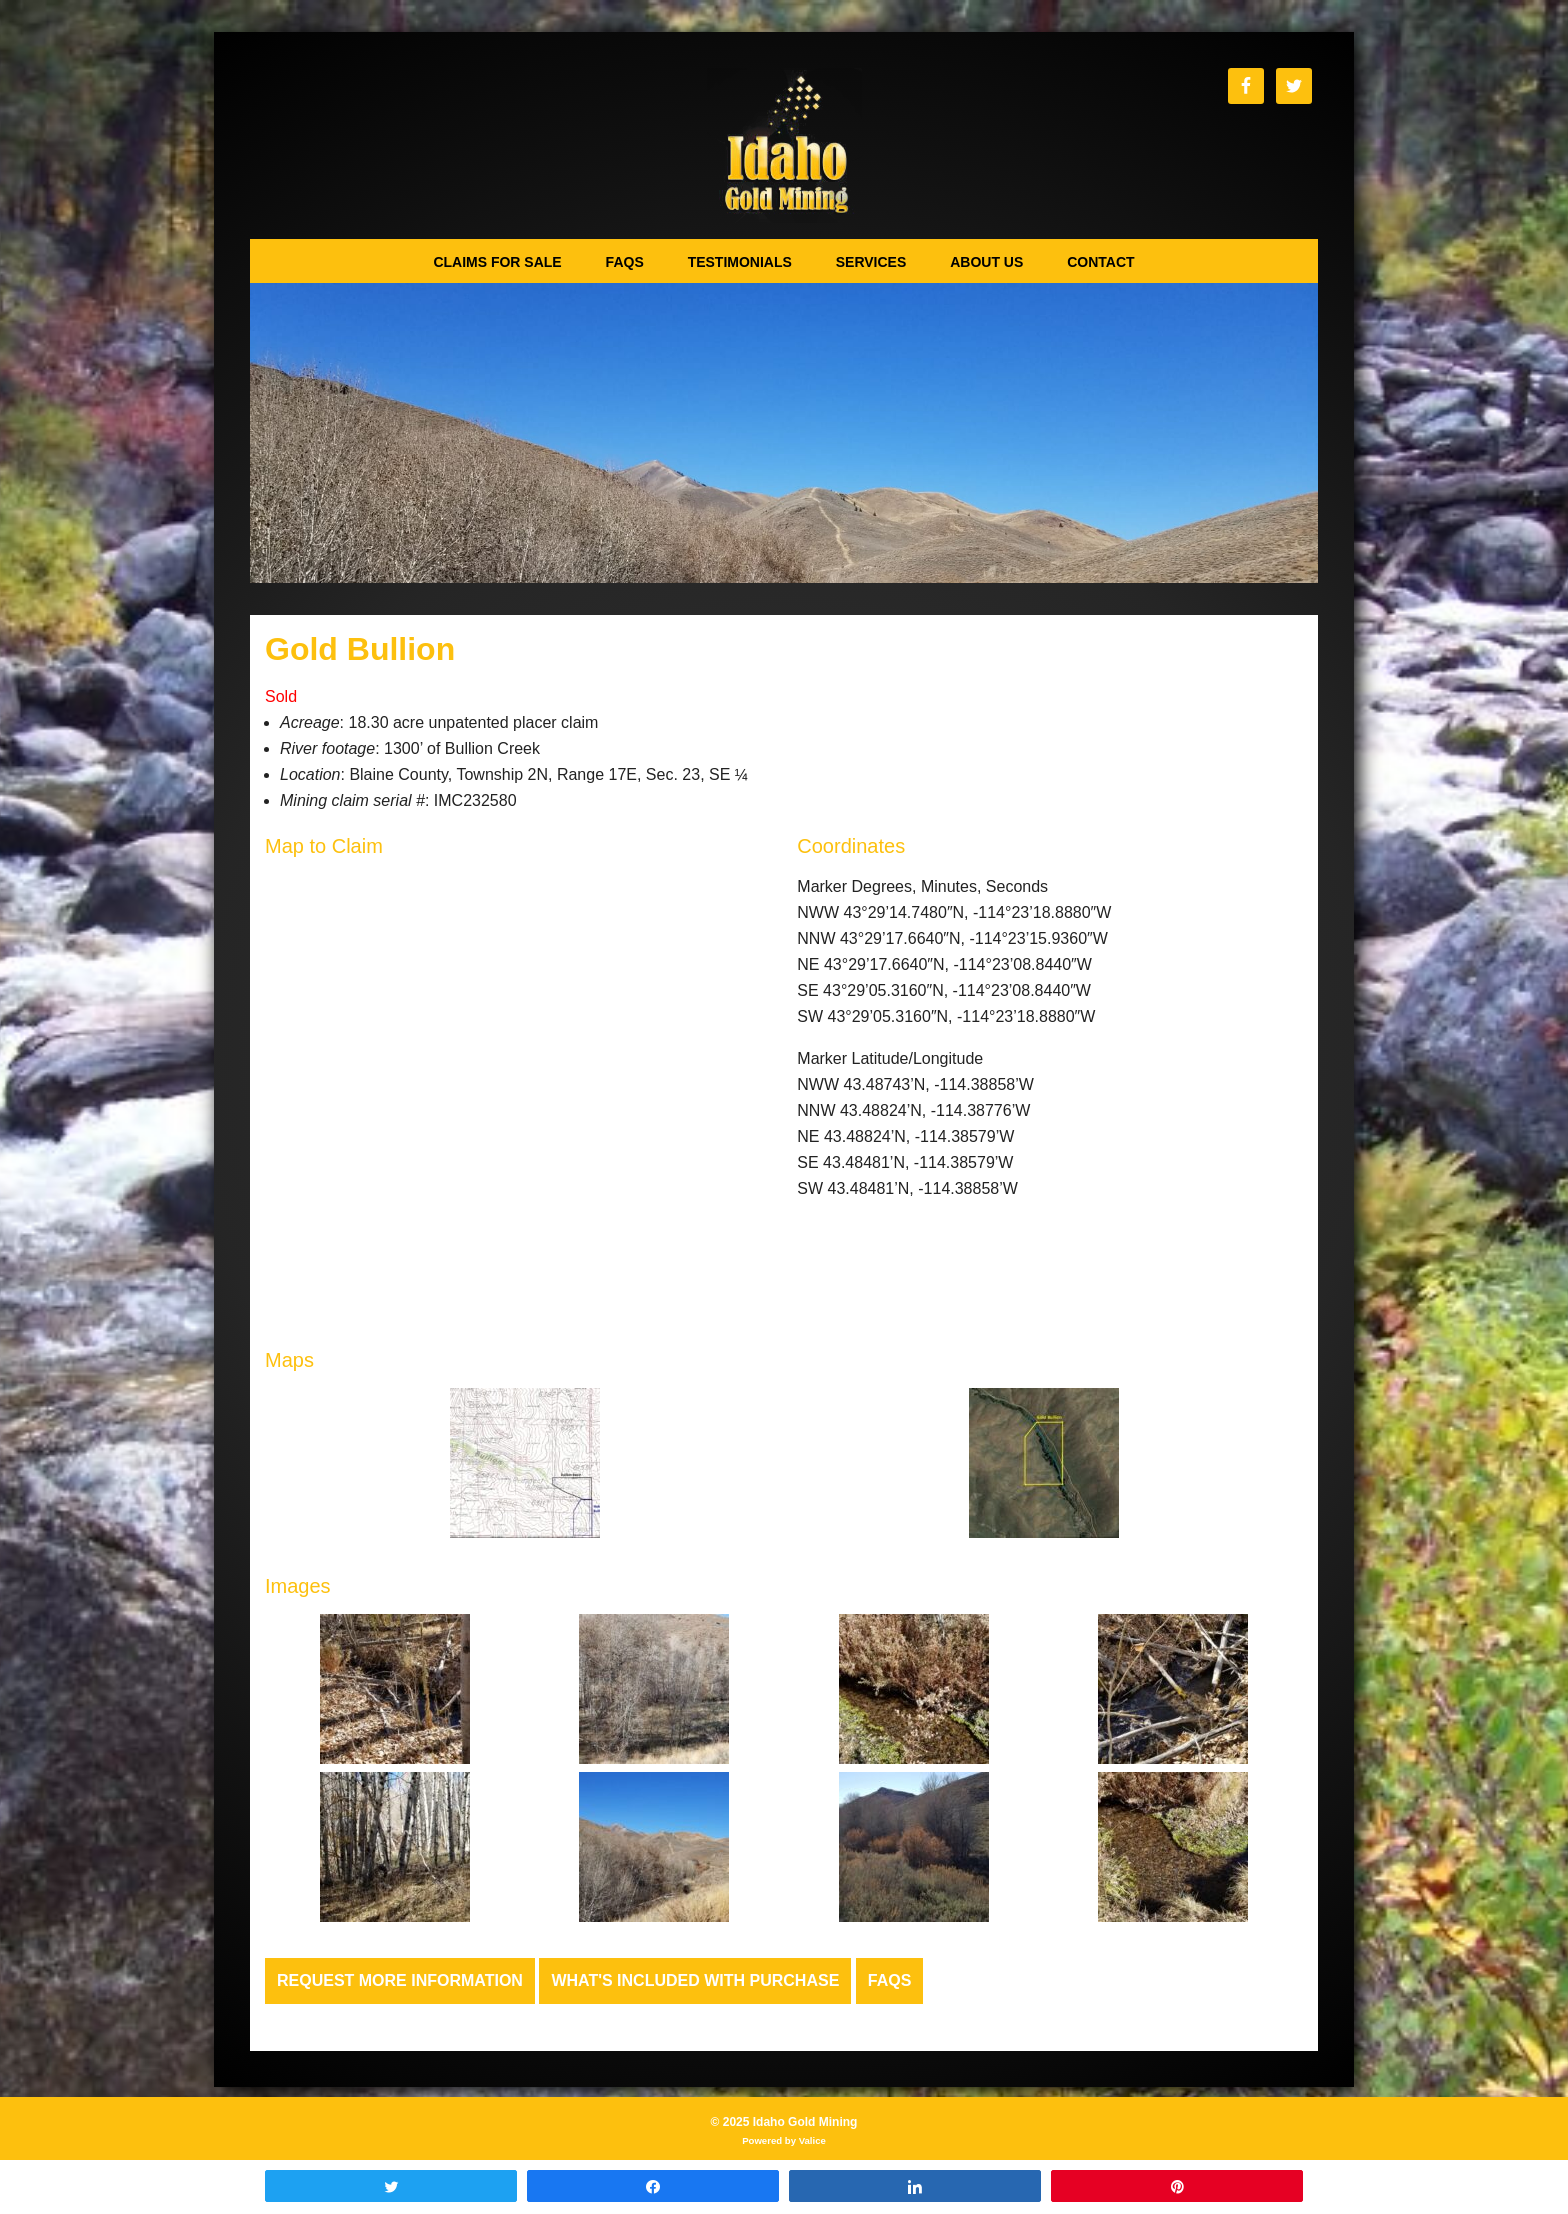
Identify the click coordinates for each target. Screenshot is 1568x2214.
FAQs (890, 1980)
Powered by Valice (784, 2140)
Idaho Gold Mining (784, 145)
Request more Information (400, 1980)
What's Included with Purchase (695, 1980)
